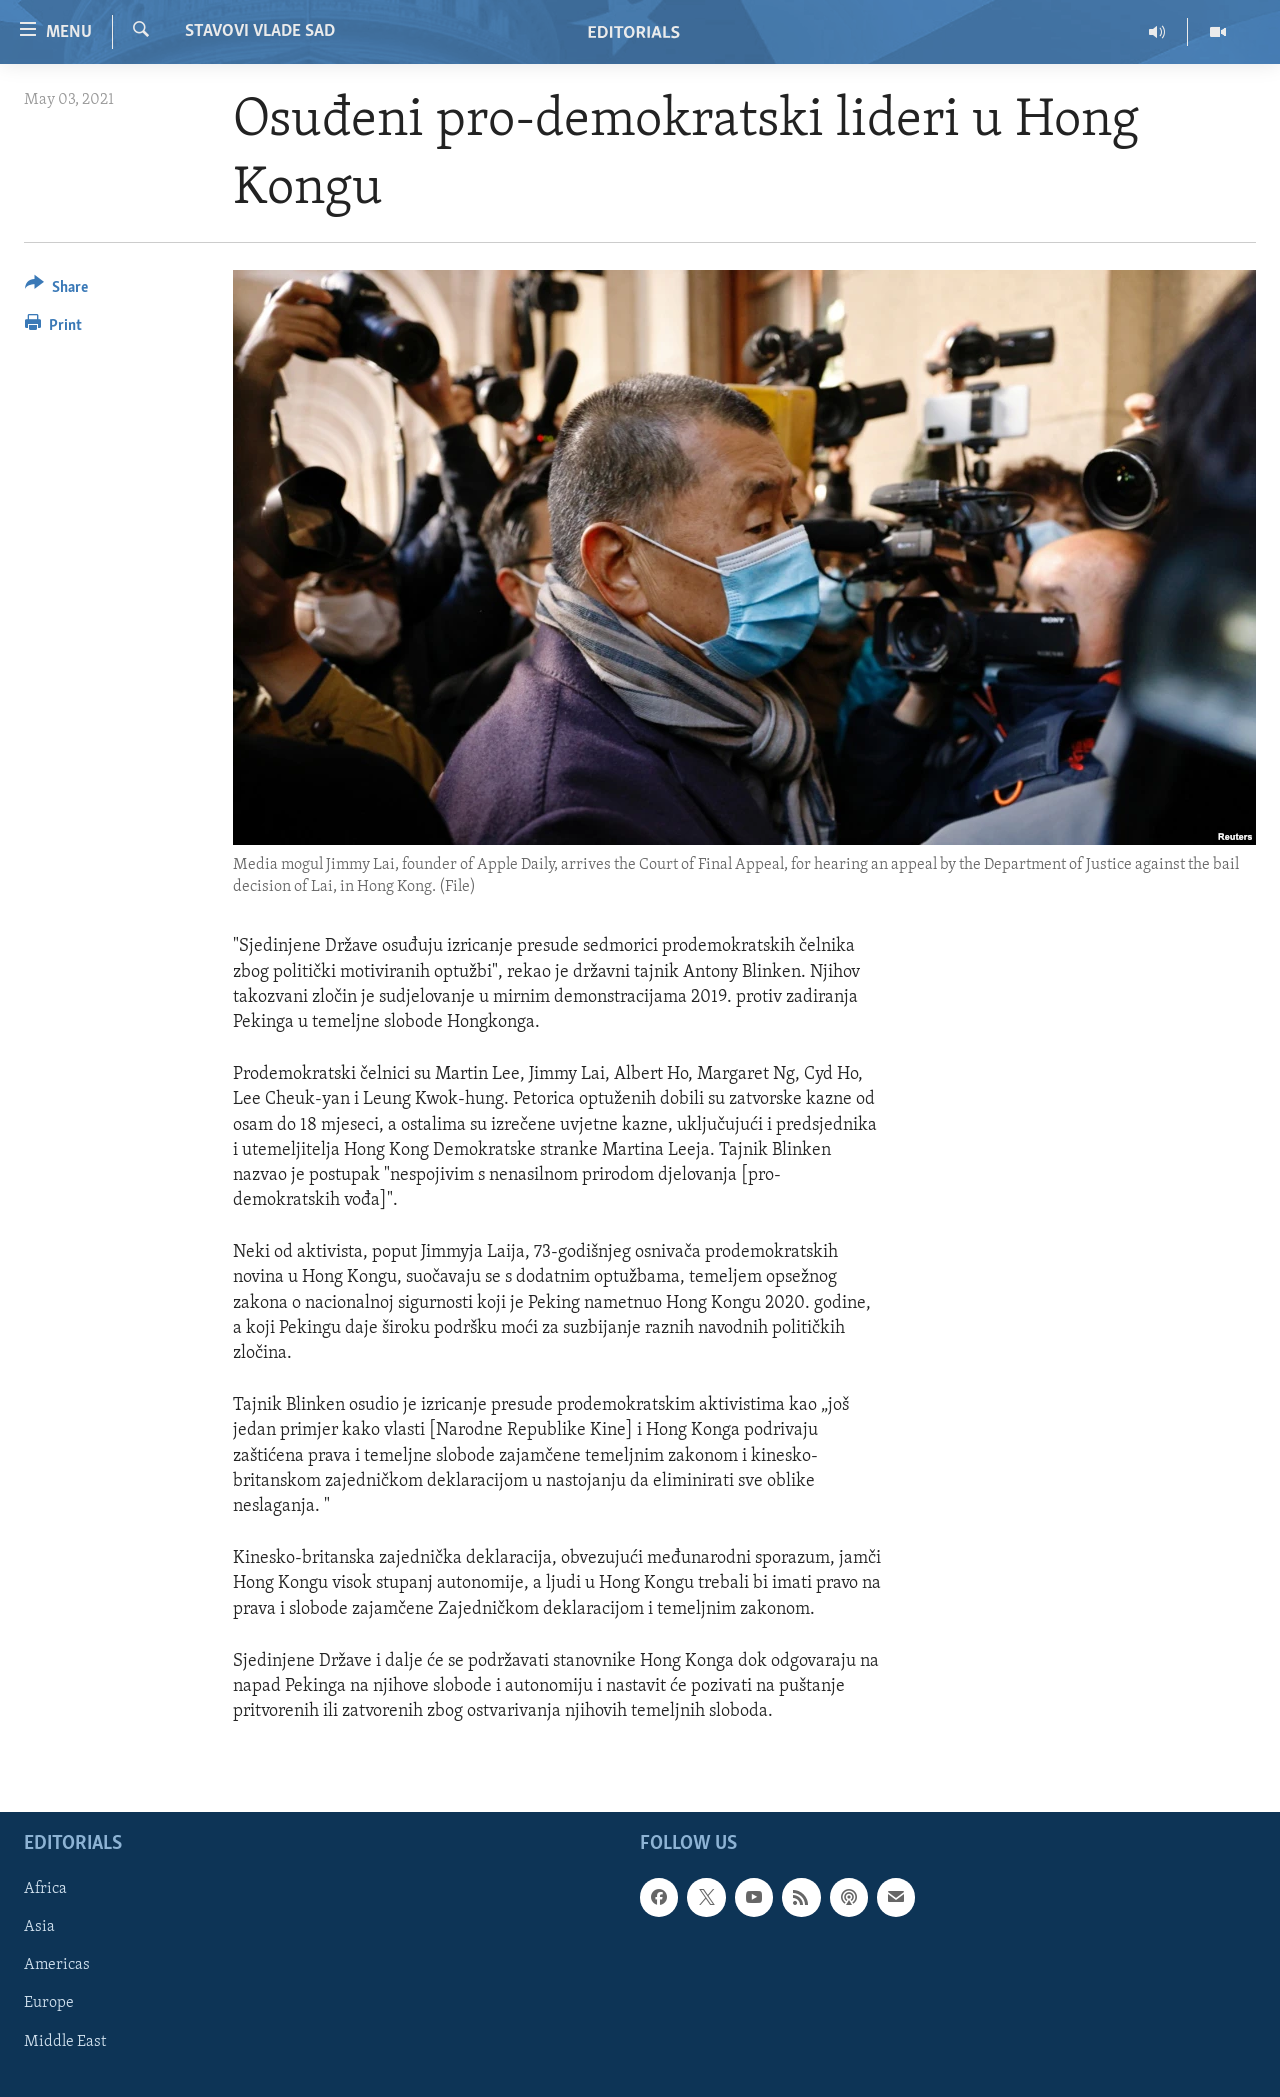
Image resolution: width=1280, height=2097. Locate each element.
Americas (57, 1966)
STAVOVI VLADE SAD (260, 31)
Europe (49, 2004)
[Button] (56, 290)
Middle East (65, 2042)
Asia (39, 1928)
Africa (45, 1890)
